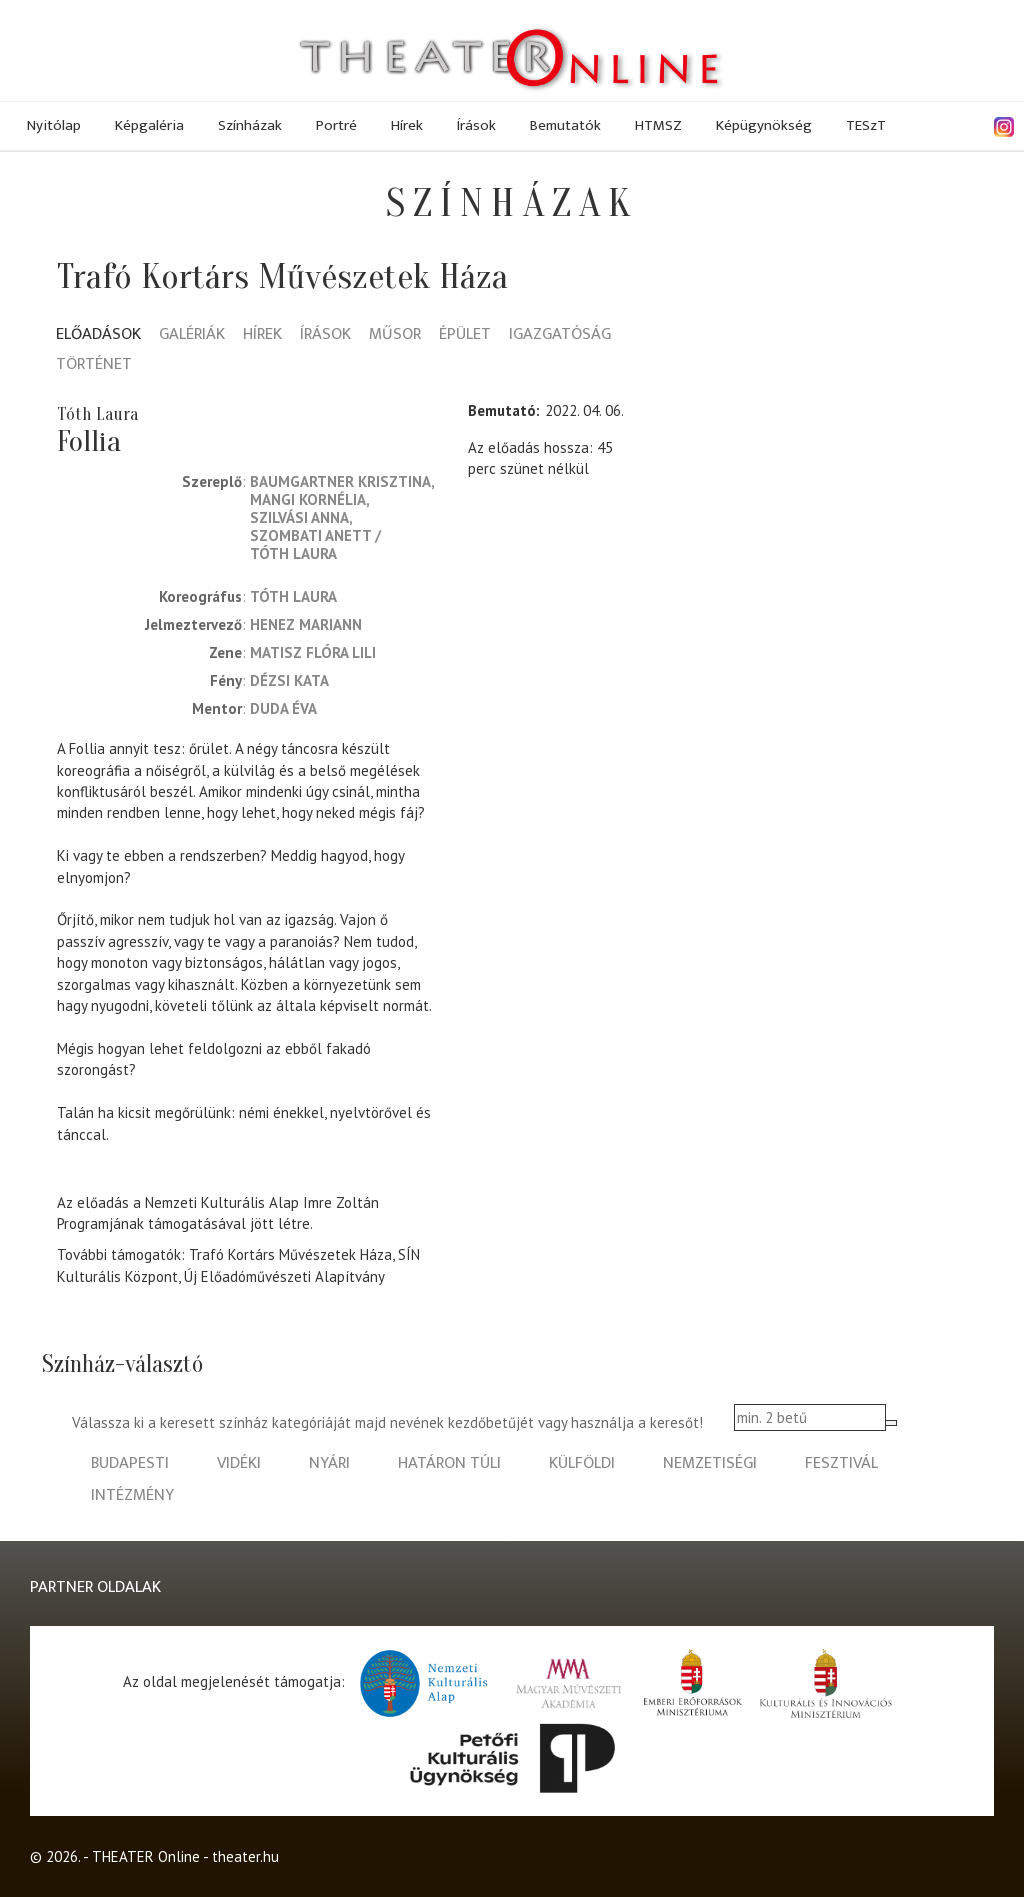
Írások (476, 125)
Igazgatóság (560, 335)
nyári (329, 1463)
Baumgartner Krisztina (340, 481)
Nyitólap (54, 125)
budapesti (130, 1463)
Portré (336, 125)
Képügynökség (764, 125)
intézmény (132, 1495)
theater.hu (245, 1856)
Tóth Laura (293, 553)
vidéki (239, 1463)
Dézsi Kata (289, 680)
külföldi (582, 1463)
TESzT (866, 125)
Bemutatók (565, 125)
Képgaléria (149, 125)
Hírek (407, 125)
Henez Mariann (306, 624)
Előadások (98, 335)
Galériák (192, 335)
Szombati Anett (310, 535)
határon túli (449, 1463)
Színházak (250, 125)
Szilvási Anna (299, 517)
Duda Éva (283, 708)
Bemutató (502, 410)
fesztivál (841, 1463)
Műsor (395, 335)
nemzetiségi (710, 1463)
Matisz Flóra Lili (313, 652)
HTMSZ (658, 125)
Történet (94, 365)
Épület (465, 335)
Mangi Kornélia (308, 499)
